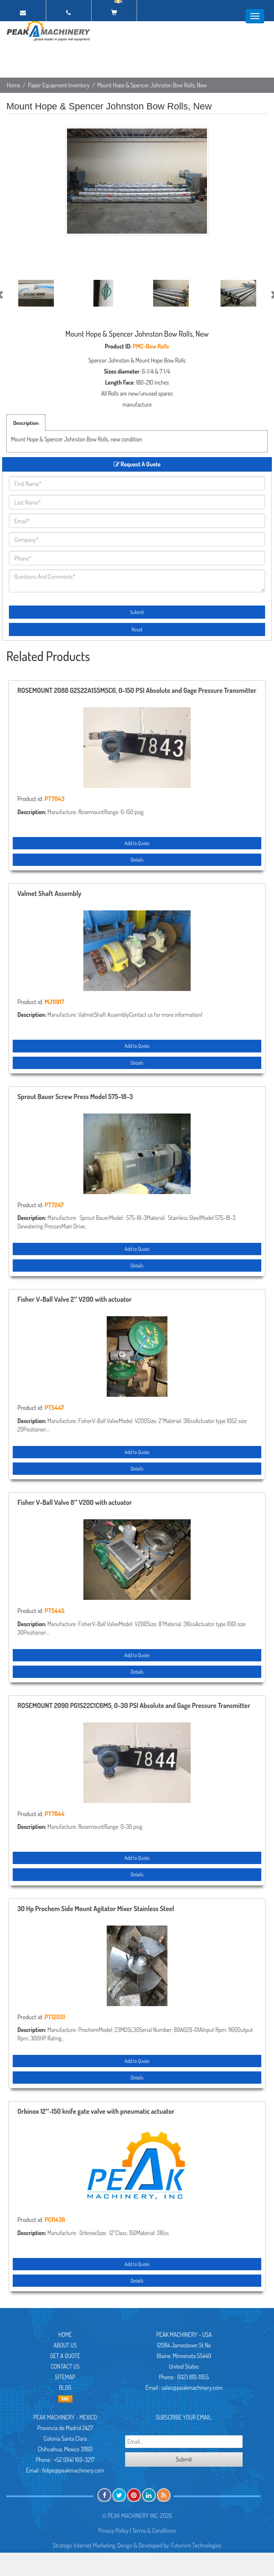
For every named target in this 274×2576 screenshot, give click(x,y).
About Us (65, 2345)
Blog (65, 2387)
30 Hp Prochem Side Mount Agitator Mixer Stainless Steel (95, 1909)
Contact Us (65, 2366)
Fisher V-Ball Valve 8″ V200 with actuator (74, 1503)
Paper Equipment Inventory (58, 85)
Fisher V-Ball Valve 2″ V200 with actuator (74, 1299)
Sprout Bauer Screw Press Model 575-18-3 (75, 1097)
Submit (137, 612)
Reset (136, 629)
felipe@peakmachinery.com (73, 2470)
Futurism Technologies (196, 2545)
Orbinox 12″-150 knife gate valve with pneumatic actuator (95, 2112)
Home (13, 85)
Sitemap (65, 2377)
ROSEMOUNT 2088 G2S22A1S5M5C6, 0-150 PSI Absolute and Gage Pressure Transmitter (137, 691)
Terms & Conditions (154, 2530)
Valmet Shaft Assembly (49, 894)
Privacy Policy (113, 2530)
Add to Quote (136, 843)
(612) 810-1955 (193, 2377)
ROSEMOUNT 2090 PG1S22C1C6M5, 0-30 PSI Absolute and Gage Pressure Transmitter (133, 1706)
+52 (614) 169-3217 (74, 2459)
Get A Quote (65, 2355)
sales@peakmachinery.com (192, 2387)
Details (137, 860)
